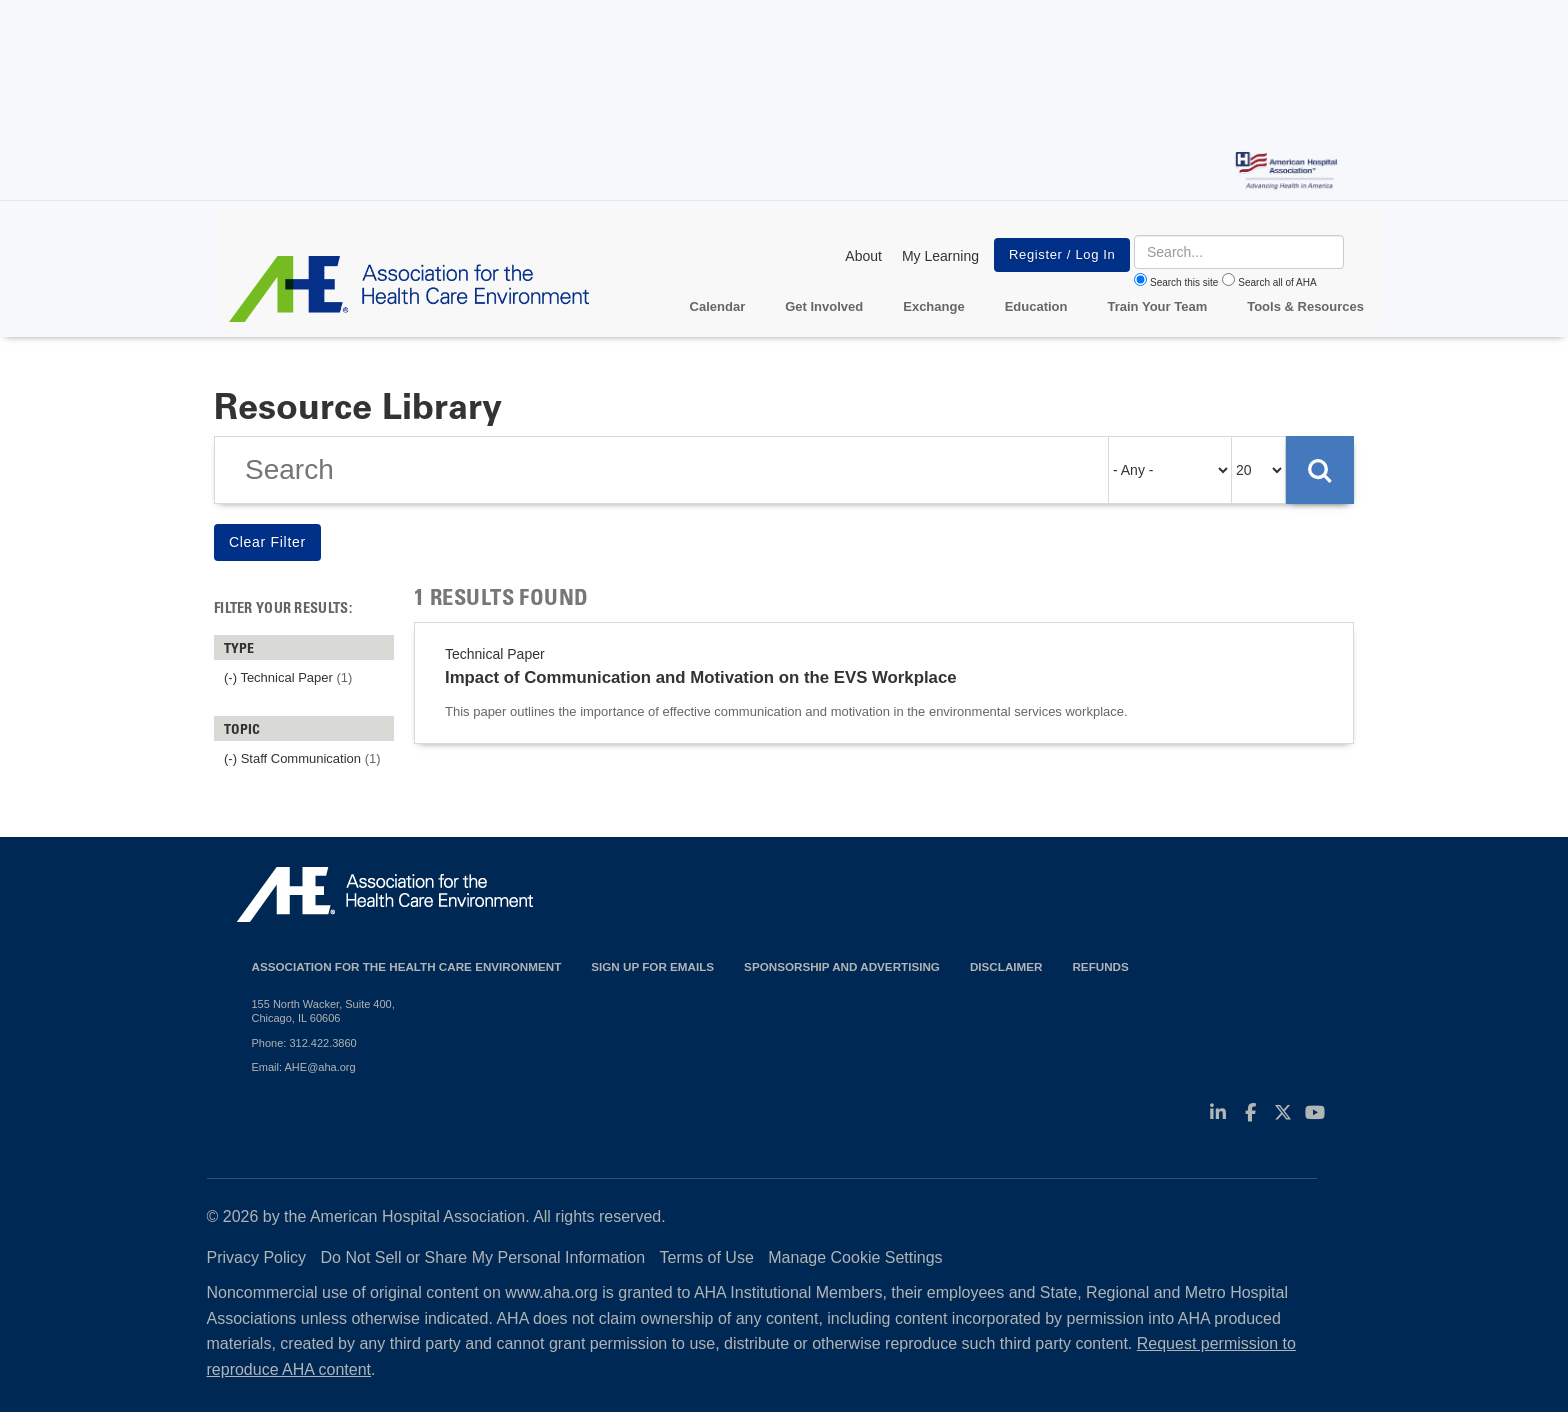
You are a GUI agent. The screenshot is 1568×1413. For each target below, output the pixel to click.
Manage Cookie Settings (855, 1257)
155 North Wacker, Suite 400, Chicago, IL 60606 (323, 1011)
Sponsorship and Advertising (842, 966)
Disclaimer (1006, 966)
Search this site (1184, 282)
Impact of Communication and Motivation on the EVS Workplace (701, 677)
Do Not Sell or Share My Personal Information (483, 1257)
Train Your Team (1158, 306)
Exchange (933, 306)
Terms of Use (707, 1257)
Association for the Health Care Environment (407, 966)
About (863, 256)
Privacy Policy (257, 1257)
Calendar (718, 306)
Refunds (1100, 966)
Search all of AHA (1277, 282)
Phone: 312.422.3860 (304, 1043)
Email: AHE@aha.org (304, 1067)
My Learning (940, 256)
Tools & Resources (1305, 306)
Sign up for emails (652, 966)
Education (1036, 306)
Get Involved (824, 306)
